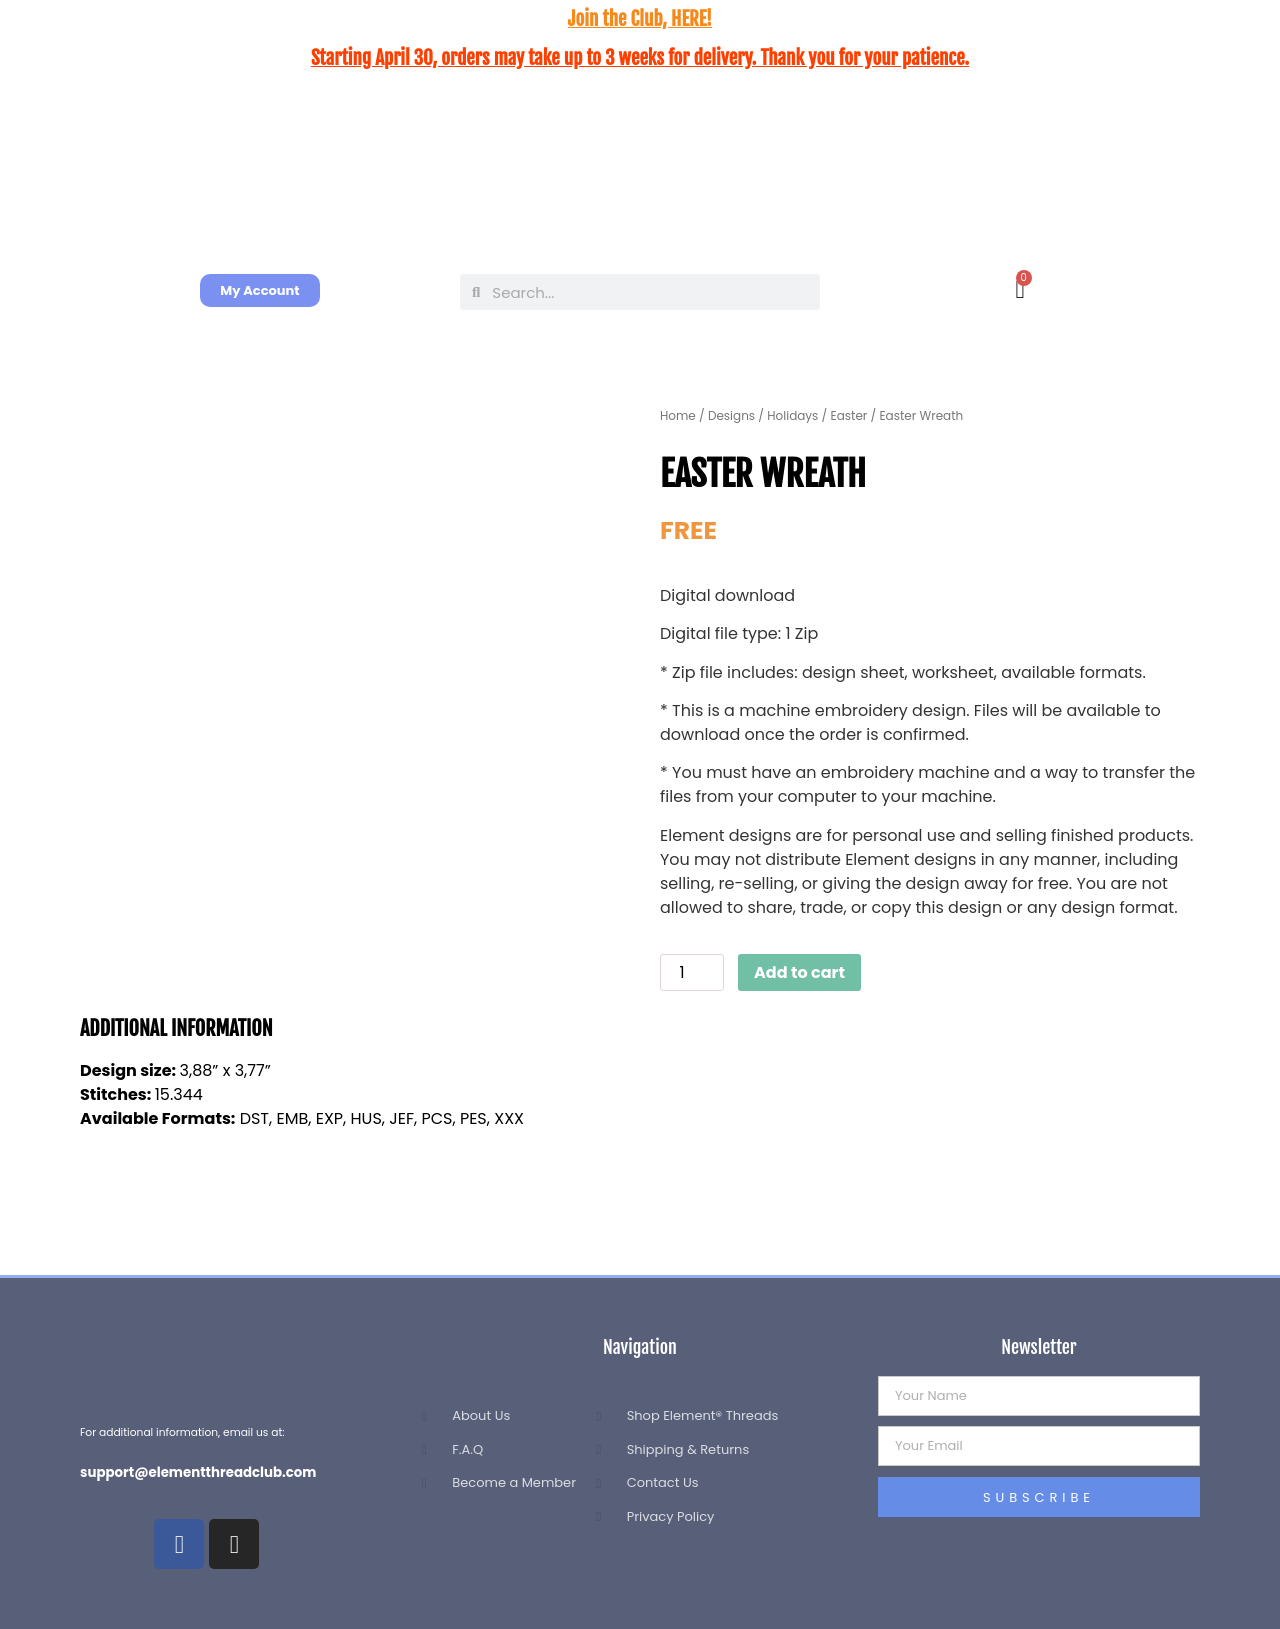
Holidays (792, 415)
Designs (731, 415)
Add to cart (799, 972)
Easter (849, 415)
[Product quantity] (692, 972)
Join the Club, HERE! (640, 19)
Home (678, 415)
